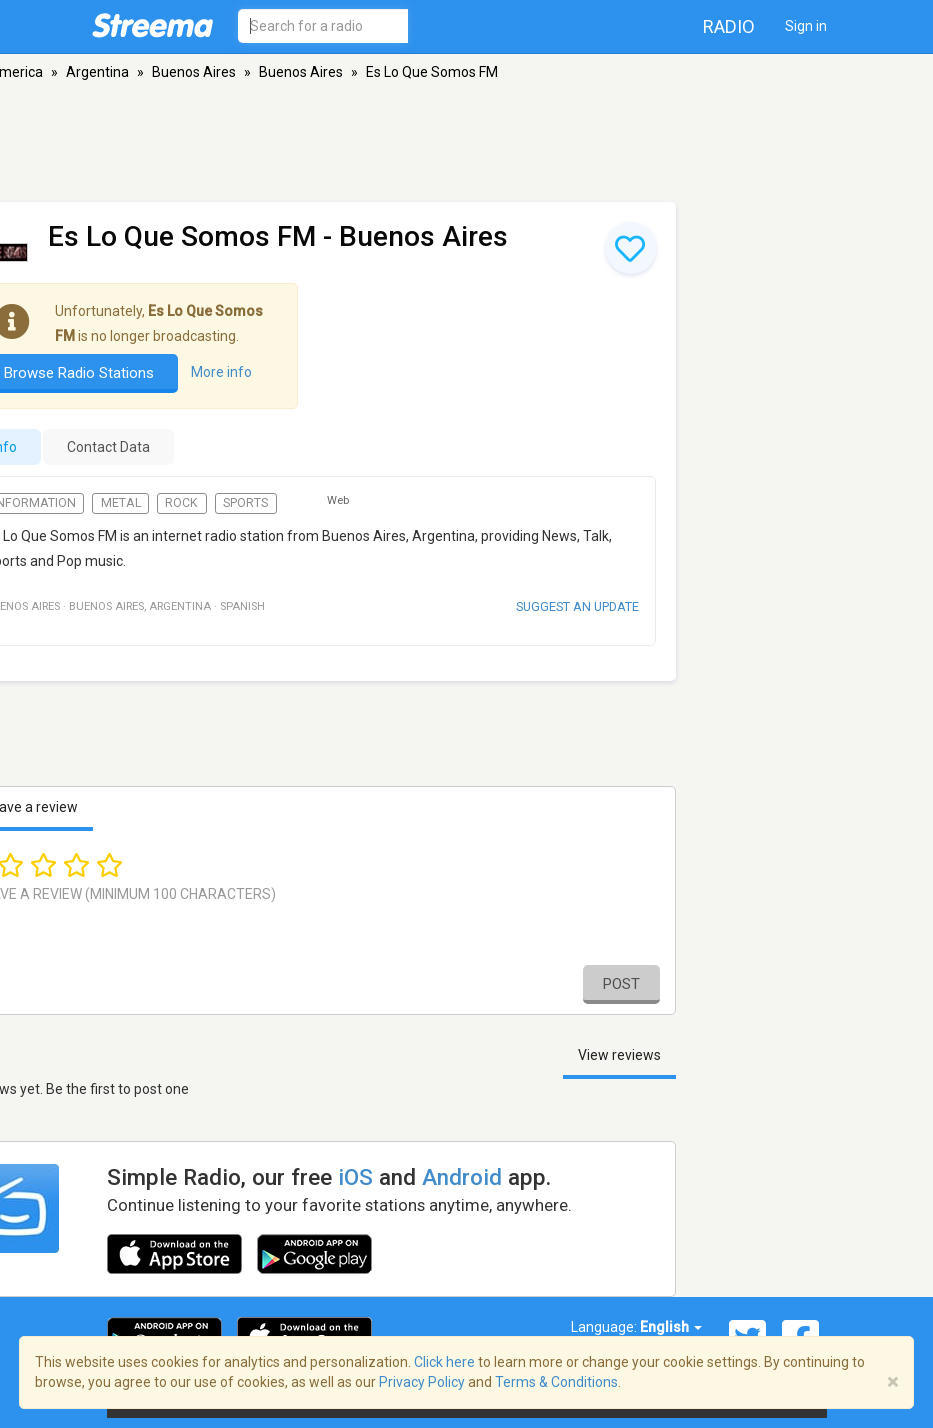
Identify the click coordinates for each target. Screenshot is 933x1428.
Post (621, 984)
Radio (729, 26)
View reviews (619, 1055)
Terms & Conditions (556, 1382)
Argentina (97, 72)
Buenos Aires (194, 72)
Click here (444, 1362)
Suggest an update (577, 606)
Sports (245, 503)
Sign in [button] (806, 26)
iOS (355, 1177)
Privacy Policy (422, 1382)
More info (221, 373)
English (671, 1327)
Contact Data (108, 447)
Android (462, 1177)
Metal (121, 503)
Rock (181, 503)
